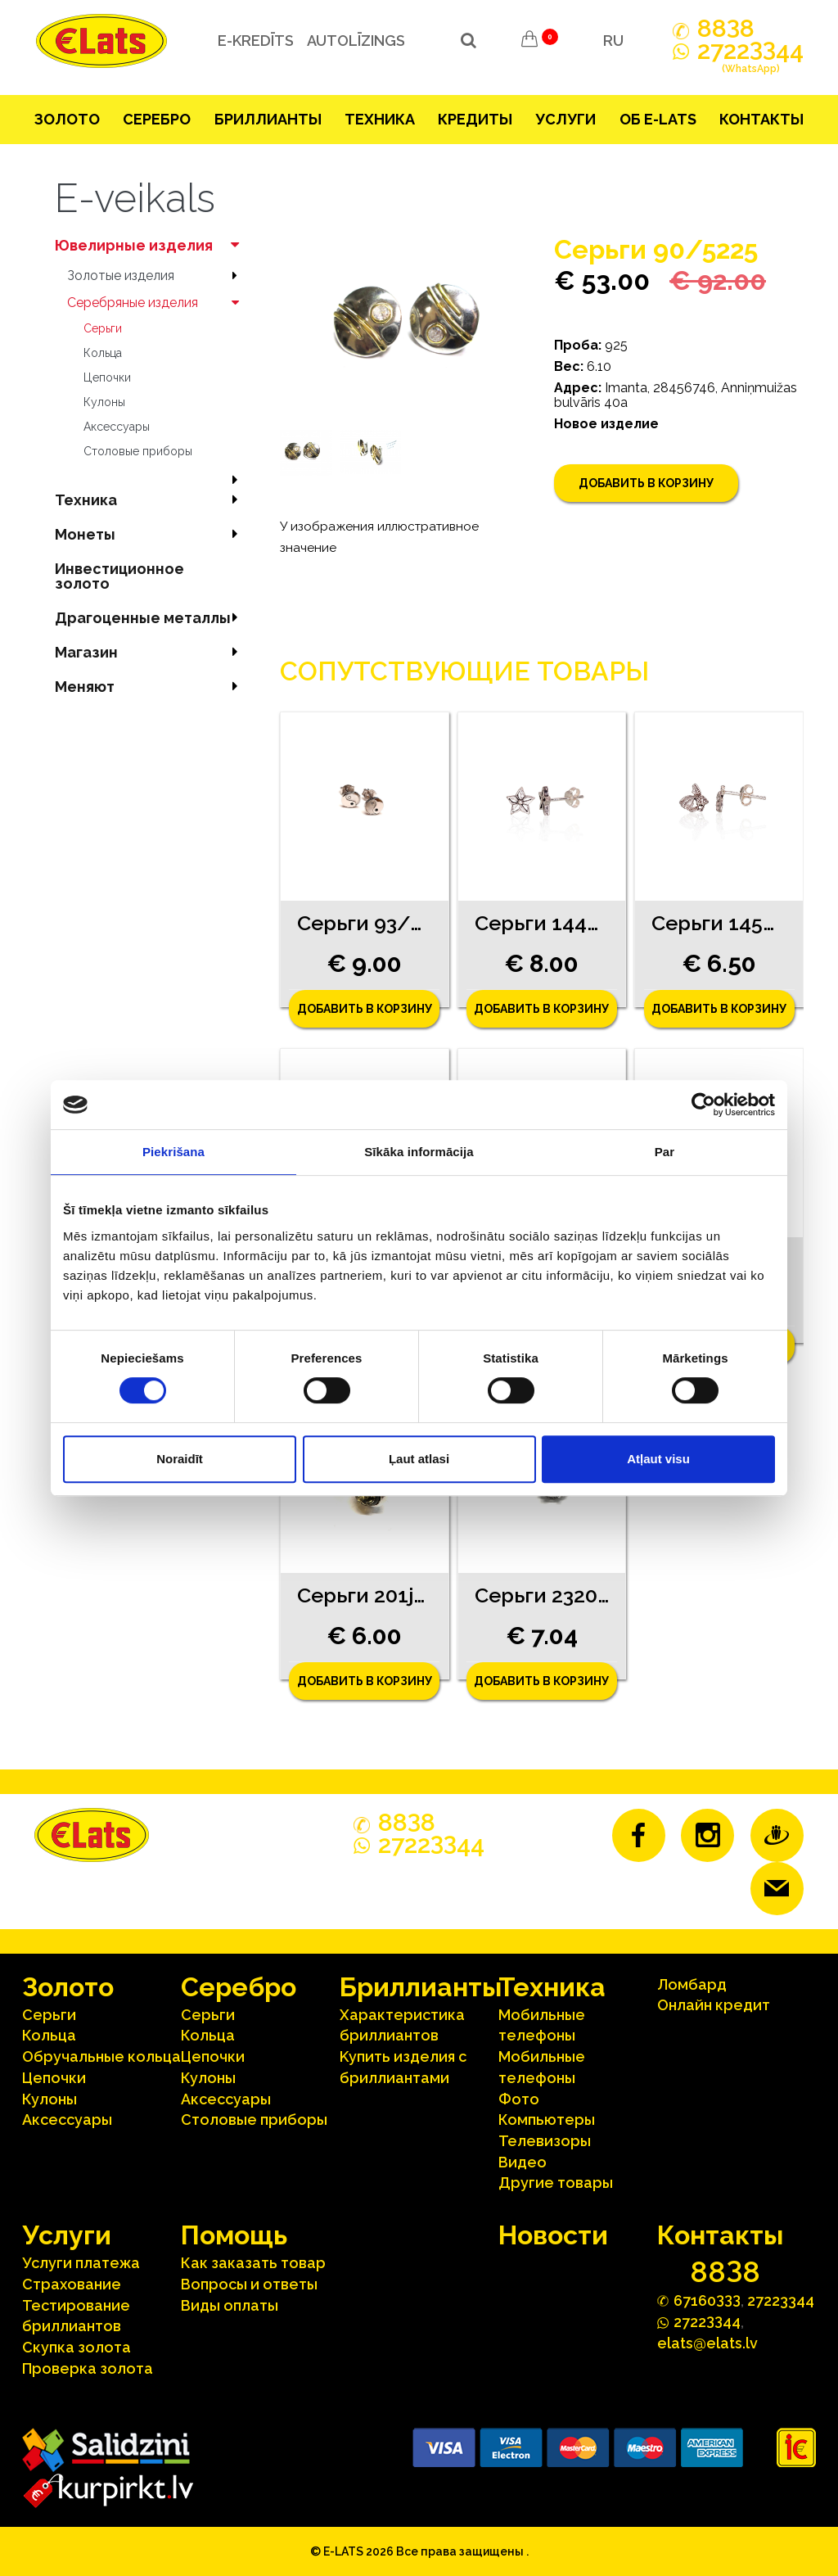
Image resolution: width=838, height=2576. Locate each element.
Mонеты (151, 534)
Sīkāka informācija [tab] (419, 1152)
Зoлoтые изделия (157, 275)
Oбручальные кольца (101, 2056)
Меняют (151, 686)
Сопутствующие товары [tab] (464, 671)
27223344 (780, 2300)
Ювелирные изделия (151, 245)
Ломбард (692, 1984)
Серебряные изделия (157, 302)
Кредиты (475, 119)
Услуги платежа (81, 2262)
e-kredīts (252, 40)
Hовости (553, 2235)
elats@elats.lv (707, 2343)
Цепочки (107, 377)
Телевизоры (544, 2140)
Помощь (234, 2235)
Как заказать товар (253, 2262)
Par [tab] (665, 1152)
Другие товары (555, 2182)
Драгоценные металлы (151, 617)
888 (726, 28)
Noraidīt (179, 1459)
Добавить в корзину (646, 483)
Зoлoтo (67, 119)
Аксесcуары (116, 426)
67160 (707, 2299)
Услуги (565, 119)
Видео (522, 2162)
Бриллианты (268, 119)
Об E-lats (657, 119)
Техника (380, 119)
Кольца (102, 352)
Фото (518, 2099)
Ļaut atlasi (419, 1459)
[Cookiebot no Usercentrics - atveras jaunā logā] (703, 1104)
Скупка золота (76, 2347)
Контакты (761, 119)
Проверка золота (87, 2368)
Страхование (71, 2284)
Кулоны (104, 402)
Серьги (102, 328)
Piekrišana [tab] (173, 1152)
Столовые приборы (137, 451)
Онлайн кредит (713, 2004)
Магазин (151, 652)
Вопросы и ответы (249, 2284)
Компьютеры (546, 2119)
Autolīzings (353, 40)
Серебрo (157, 119)
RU (613, 40)
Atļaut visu (658, 1459)
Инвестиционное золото (119, 576)
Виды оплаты (229, 2305)
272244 (750, 60)
